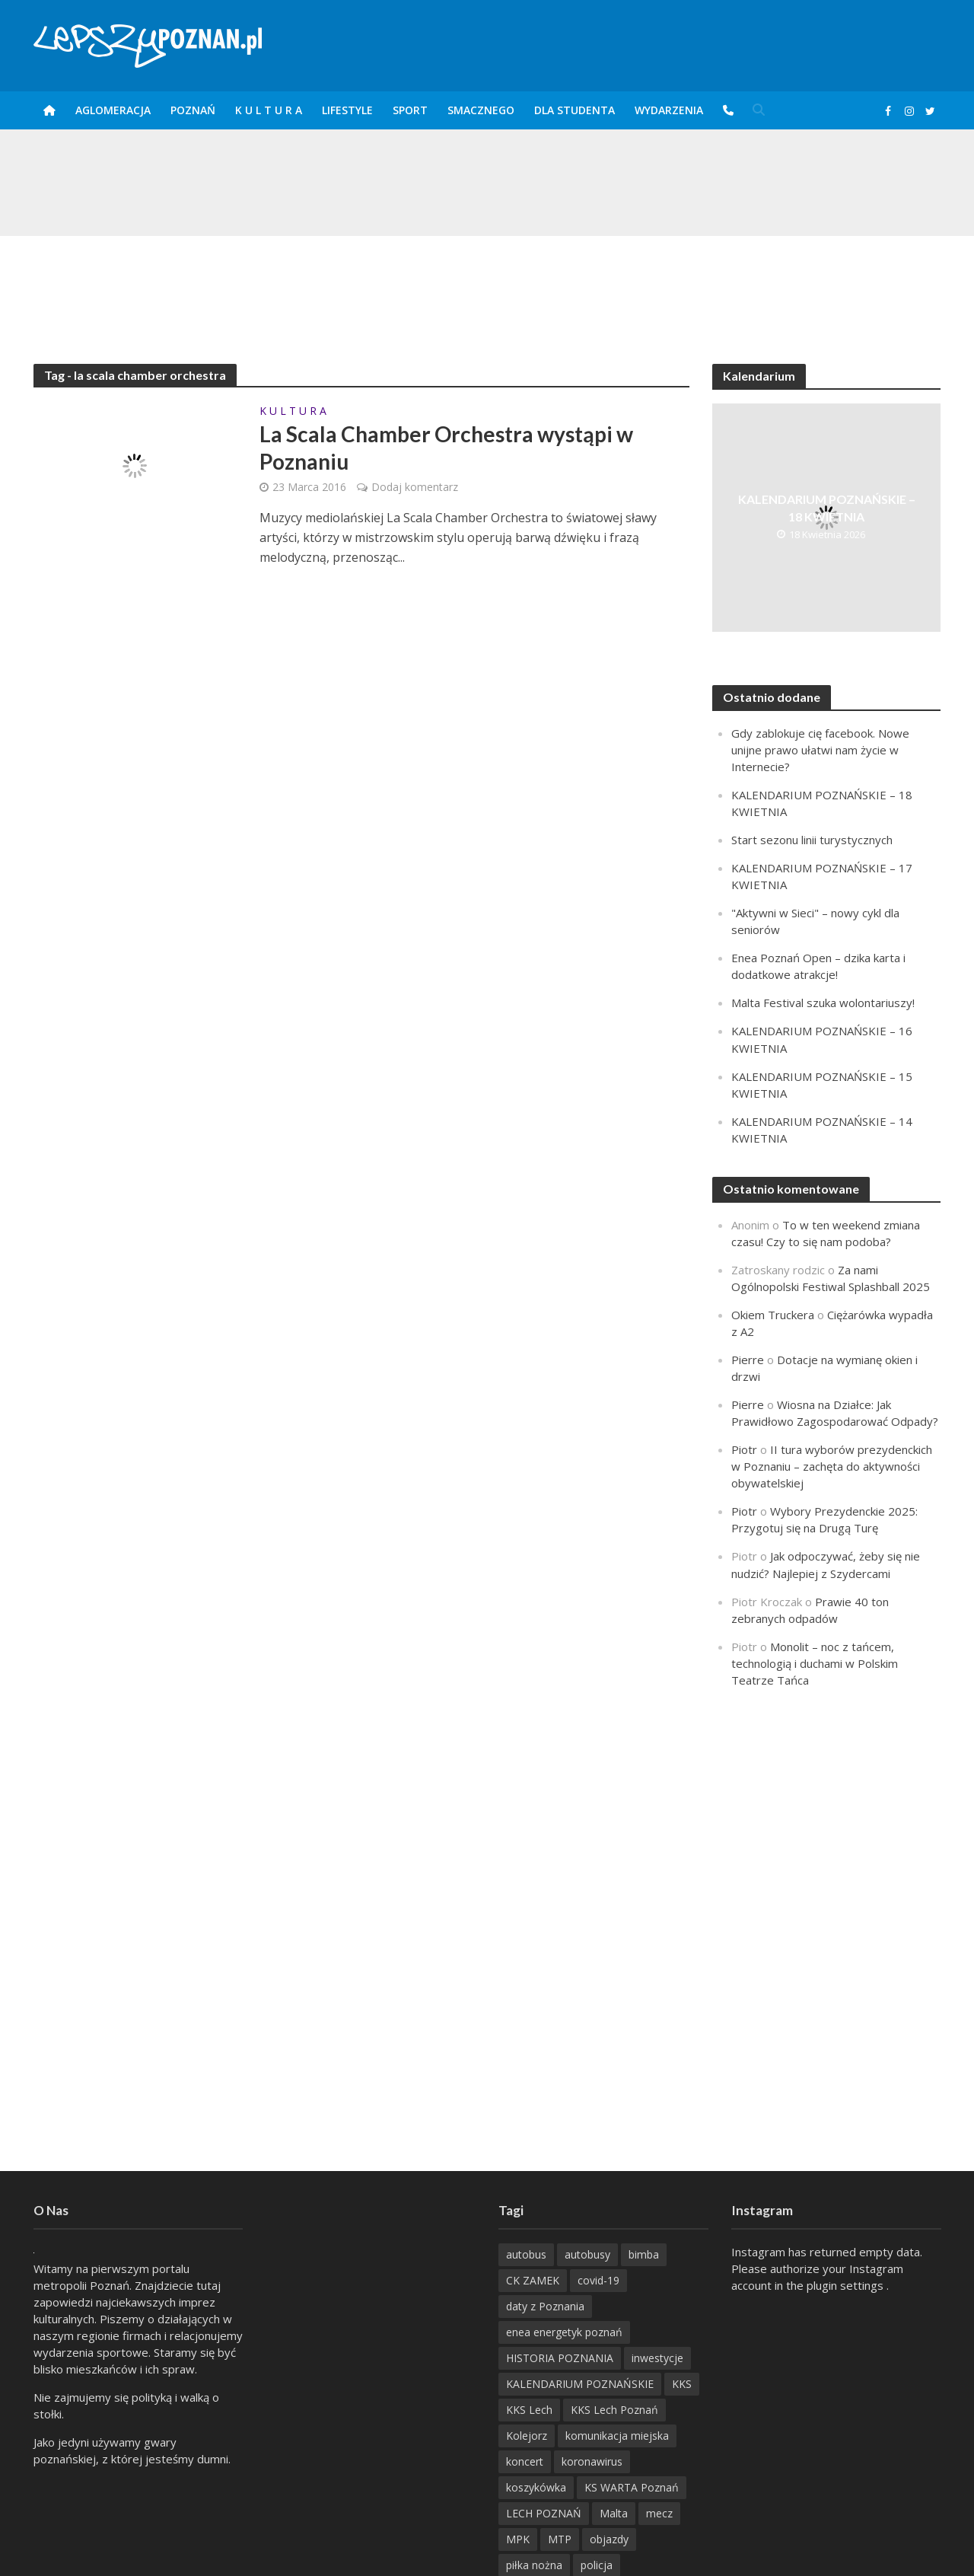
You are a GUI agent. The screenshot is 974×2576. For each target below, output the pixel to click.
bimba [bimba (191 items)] (644, 2254)
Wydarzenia (669, 110)
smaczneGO (480, 110)
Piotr (744, 1449)
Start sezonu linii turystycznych (812, 839)
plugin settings (846, 2285)
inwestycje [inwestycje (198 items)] (657, 2358)
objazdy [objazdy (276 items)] (609, 2539)
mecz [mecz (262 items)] (659, 2513)
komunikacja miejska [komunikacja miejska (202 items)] (617, 2435)
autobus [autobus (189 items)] (526, 2254)
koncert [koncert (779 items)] (524, 2461)
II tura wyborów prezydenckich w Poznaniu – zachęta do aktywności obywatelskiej (831, 1466)
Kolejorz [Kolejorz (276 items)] (526, 2435)
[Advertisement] (487, 285)
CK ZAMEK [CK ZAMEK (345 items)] (532, 2280)
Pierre (747, 1359)
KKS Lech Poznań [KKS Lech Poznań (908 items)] (614, 2409)
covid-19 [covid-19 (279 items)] (598, 2280)
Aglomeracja (113, 110)
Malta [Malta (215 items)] (614, 2513)
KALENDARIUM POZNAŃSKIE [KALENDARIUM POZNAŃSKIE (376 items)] (580, 2384)
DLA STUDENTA (574, 110)
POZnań (192, 110)
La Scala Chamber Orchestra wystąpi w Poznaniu (446, 447)
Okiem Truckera (772, 1314)
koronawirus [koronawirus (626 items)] (592, 2461)
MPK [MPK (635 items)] (518, 2539)
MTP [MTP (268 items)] (559, 2539)
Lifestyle (347, 110)
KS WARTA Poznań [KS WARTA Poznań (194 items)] (631, 2487)
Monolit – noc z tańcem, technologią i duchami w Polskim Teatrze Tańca (814, 1663)
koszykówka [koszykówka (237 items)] (536, 2487)
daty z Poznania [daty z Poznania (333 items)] (545, 2306)
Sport (410, 110)
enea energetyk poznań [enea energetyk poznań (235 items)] (564, 2332)
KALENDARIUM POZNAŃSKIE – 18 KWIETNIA (826, 508)
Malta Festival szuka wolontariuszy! (823, 1002)
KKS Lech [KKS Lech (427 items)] (529, 2409)
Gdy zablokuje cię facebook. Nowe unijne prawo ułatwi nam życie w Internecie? (820, 749)
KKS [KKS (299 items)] (682, 2384)
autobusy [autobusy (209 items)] (587, 2254)
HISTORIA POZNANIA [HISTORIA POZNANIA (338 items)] (559, 2358)
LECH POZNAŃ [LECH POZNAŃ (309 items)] (543, 2513)
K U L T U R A (268, 110)
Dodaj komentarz (414, 487)
